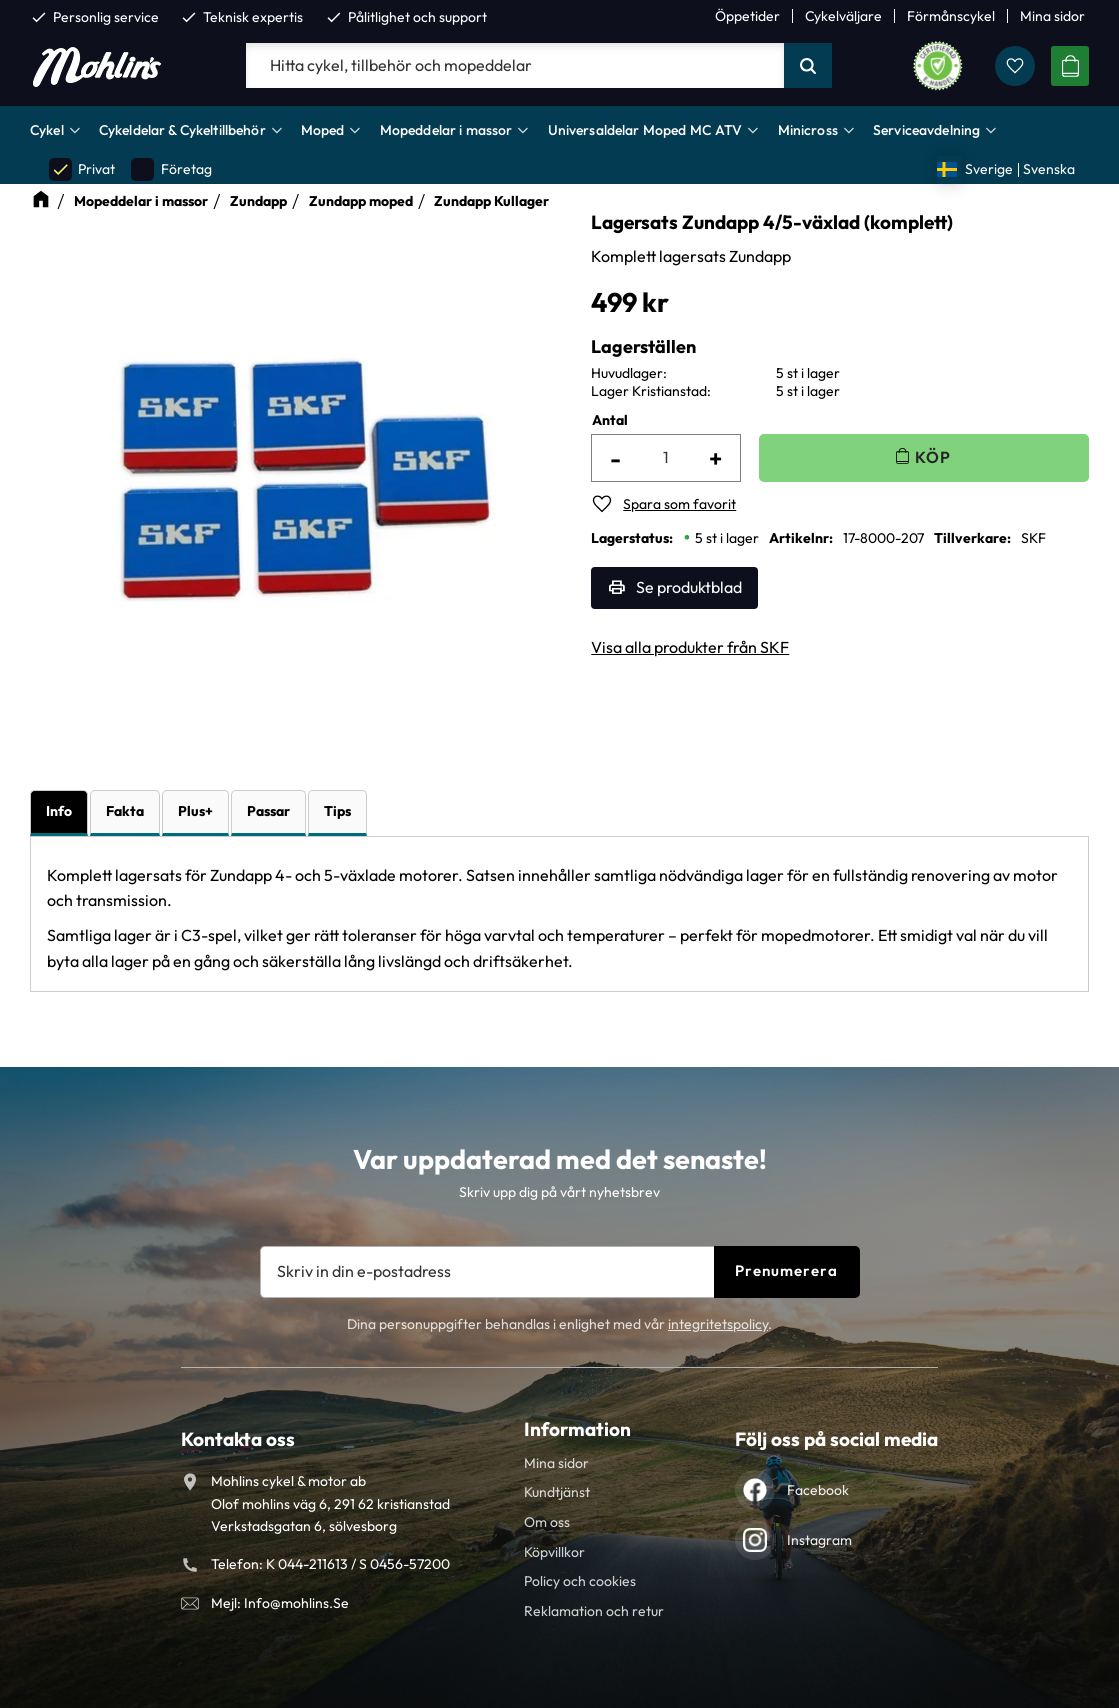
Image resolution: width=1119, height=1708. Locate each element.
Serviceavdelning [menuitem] (926, 130)
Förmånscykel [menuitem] (951, 16)
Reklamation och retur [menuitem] (594, 1611)
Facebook (818, 1490)
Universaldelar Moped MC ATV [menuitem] (645, 130)
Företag (171, 169)
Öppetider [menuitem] (747, 16)
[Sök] (808, 66)
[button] (1015, 66)
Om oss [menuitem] (547, 1522)
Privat (82, 169)
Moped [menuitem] (323, 130)
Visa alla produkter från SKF (690, 647)
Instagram (819, 1540)
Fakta (125, 811)
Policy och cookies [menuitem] (580, 1581)
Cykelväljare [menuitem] (843, 16)
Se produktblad (689, 587)
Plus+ (195, 811)
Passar (268, 811)
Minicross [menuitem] (808, 130)
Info (59, 811)
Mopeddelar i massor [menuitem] (446, 130)
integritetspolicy (718, 1324)
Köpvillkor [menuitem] (554, 1552)
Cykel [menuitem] (47, 130)
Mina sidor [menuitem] (1052, 16)
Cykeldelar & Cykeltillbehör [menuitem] (182, 130)
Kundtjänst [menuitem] (557, 1492)
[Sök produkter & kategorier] (515, 66)
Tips (337, 811)
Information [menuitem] (577, 1429)
